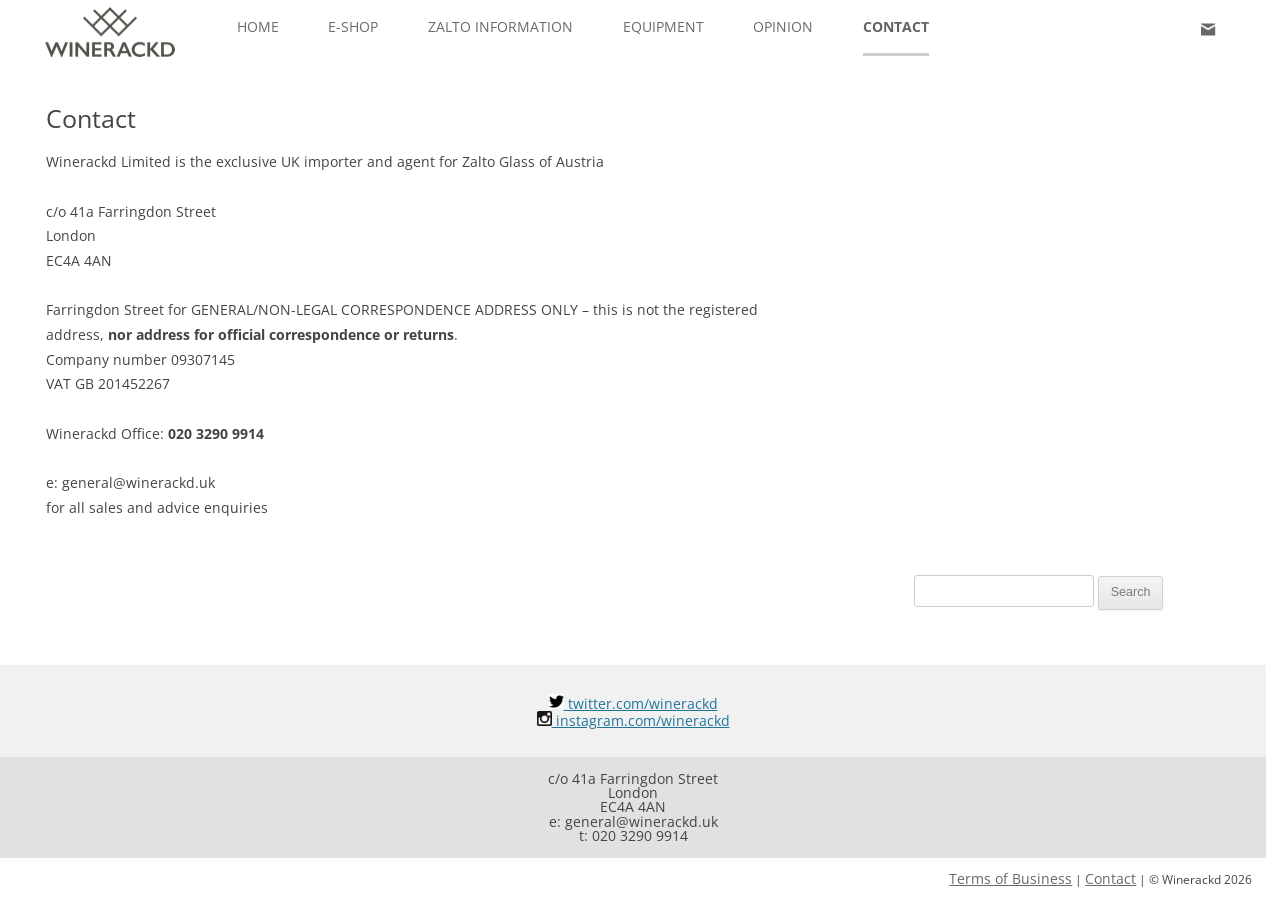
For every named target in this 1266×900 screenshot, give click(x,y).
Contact (896, 26)
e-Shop (353, 26)
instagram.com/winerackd (633, 720)
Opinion (783, 26)
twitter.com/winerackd (633, 703)
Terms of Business (1010, 878)
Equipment (663, 26)
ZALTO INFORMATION (500, 26)
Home (258, 26)
